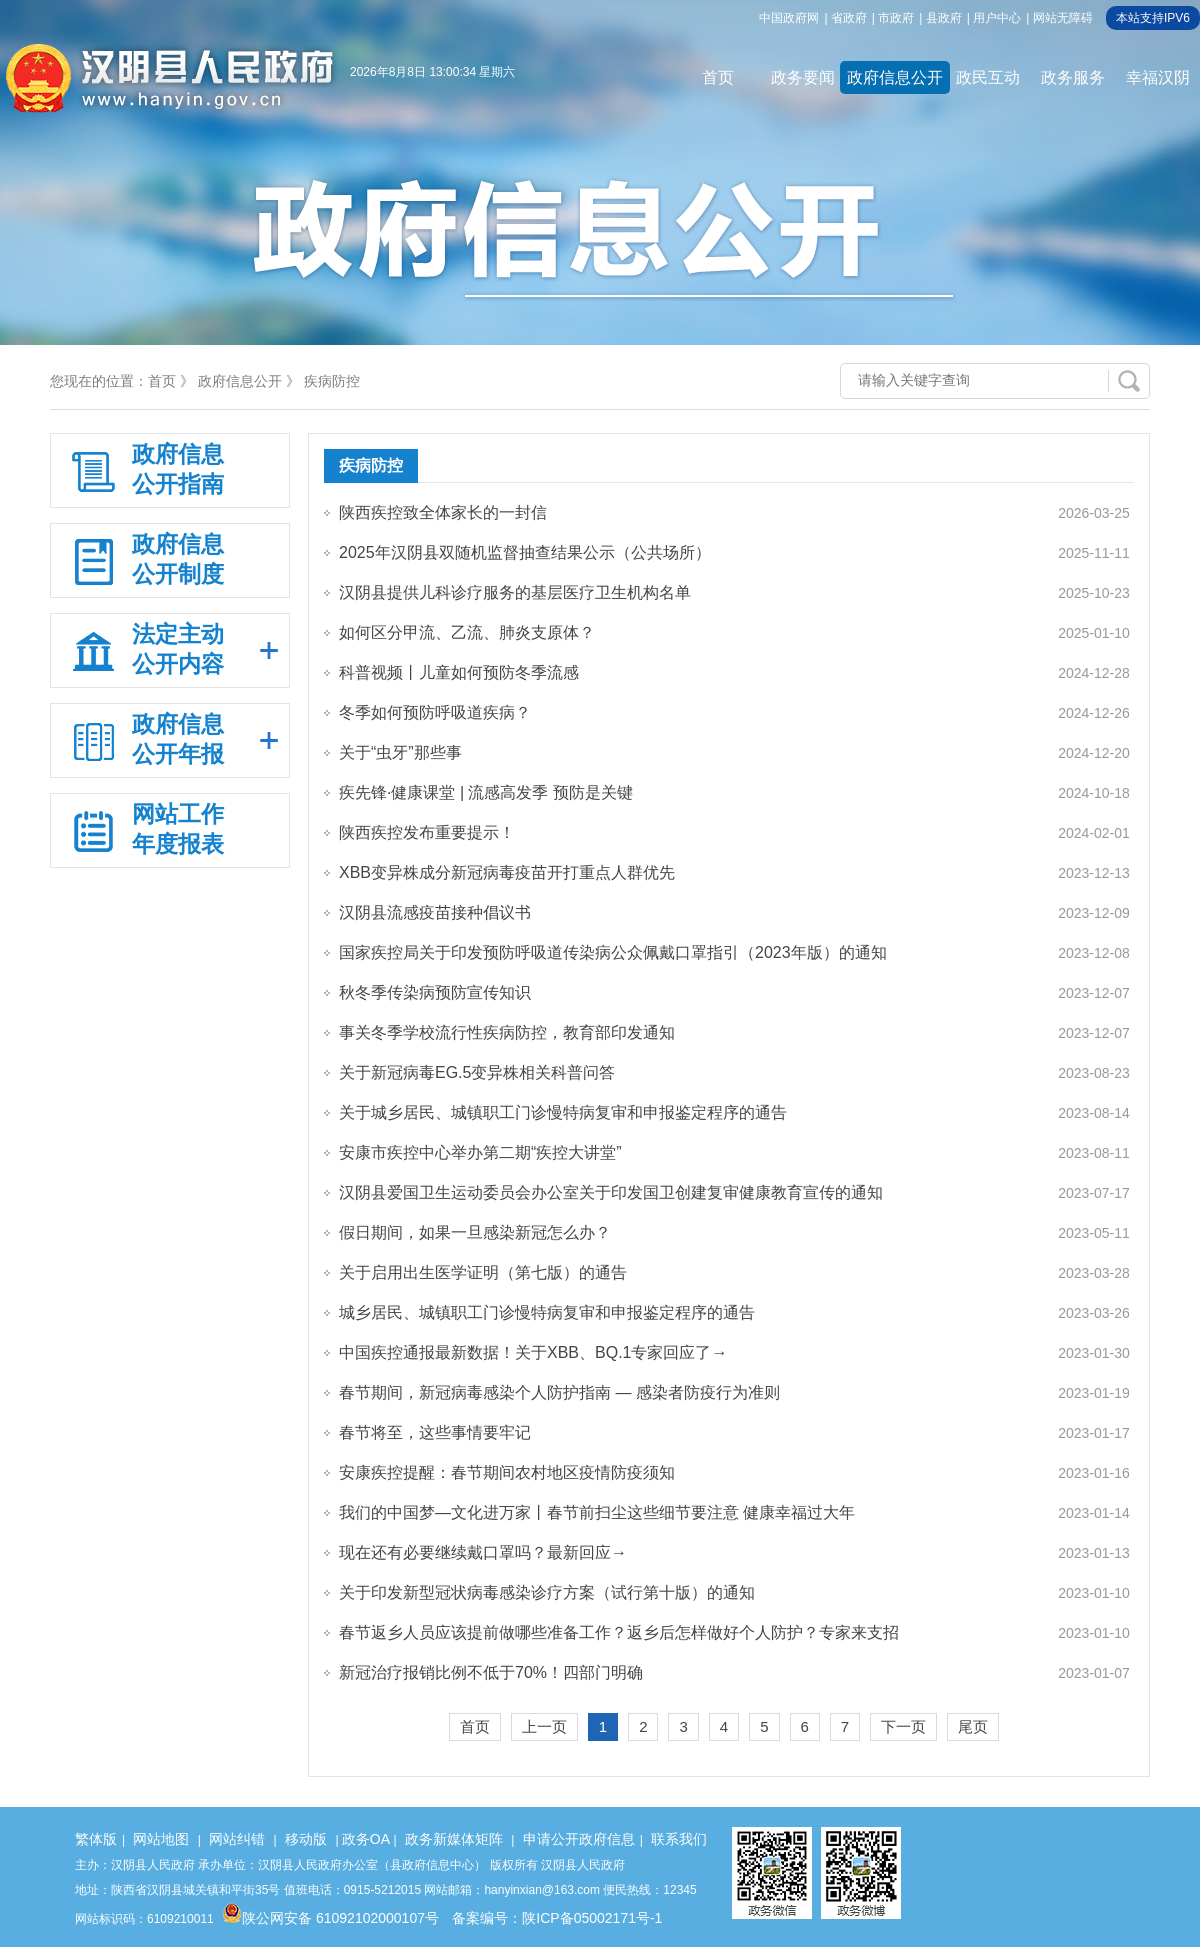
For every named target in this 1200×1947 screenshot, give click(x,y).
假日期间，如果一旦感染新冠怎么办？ (475, 1232)
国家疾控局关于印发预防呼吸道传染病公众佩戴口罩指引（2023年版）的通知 (613, 952)
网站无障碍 (1063, 18)
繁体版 (96, 1839)
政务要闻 (803, 77)
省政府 (849, 18)
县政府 (944, 18)
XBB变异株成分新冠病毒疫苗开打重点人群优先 (507, 872)
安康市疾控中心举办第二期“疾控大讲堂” (480, 1152)
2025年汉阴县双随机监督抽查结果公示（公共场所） (525, 552)
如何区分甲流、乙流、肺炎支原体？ (467, 632)
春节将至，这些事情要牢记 (435, 1432)
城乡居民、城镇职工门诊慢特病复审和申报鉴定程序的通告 (547, 1312)
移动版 (306, 1839)
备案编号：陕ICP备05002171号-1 (557, 1918)
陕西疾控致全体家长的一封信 (443, 512)
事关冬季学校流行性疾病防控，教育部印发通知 (507, 1032)
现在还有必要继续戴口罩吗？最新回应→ (483, 1552)
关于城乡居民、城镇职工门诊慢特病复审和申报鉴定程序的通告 (563, 1112)
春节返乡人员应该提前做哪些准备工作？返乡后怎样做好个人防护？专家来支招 (619, 1632)
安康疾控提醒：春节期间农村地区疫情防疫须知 (507, 1472)
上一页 (544, 1726)
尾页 (973, 1726)
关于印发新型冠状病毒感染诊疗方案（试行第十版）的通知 (547, 1592)
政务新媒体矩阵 (454, 1839)
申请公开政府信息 (579, 1839)
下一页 (903, 1726)
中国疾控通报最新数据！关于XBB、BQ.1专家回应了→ (533, 1352)
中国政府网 (789, 18)
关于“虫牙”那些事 (400, 752)
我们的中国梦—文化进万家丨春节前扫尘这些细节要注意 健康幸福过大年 (597, 1512)
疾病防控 (332, 381)
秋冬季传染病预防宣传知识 (435, 992)
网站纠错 (237, 1839)
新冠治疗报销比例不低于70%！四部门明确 (491, 1672)
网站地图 (161, 1839)
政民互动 (988, 77)
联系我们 (679, 1839)
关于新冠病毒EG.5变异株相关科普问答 (477, 1072)
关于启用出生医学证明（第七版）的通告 (483, 1272)
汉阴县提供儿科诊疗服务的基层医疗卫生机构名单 (515, 592)
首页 (718, 77)
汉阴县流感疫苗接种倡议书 (435, 912)
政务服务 (1073, 77)
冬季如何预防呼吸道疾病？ (435, 712)
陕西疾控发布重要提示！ (427, 832)
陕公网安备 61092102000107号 (330, 1918)
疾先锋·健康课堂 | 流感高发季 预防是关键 (486, 792)
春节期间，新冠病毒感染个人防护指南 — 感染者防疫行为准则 (559, 1392)
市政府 (896, 18)
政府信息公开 (895, 77)
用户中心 (997, 18)
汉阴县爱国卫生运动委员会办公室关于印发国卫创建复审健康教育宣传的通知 (611, 1192)
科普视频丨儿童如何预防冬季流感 (459, 672)
